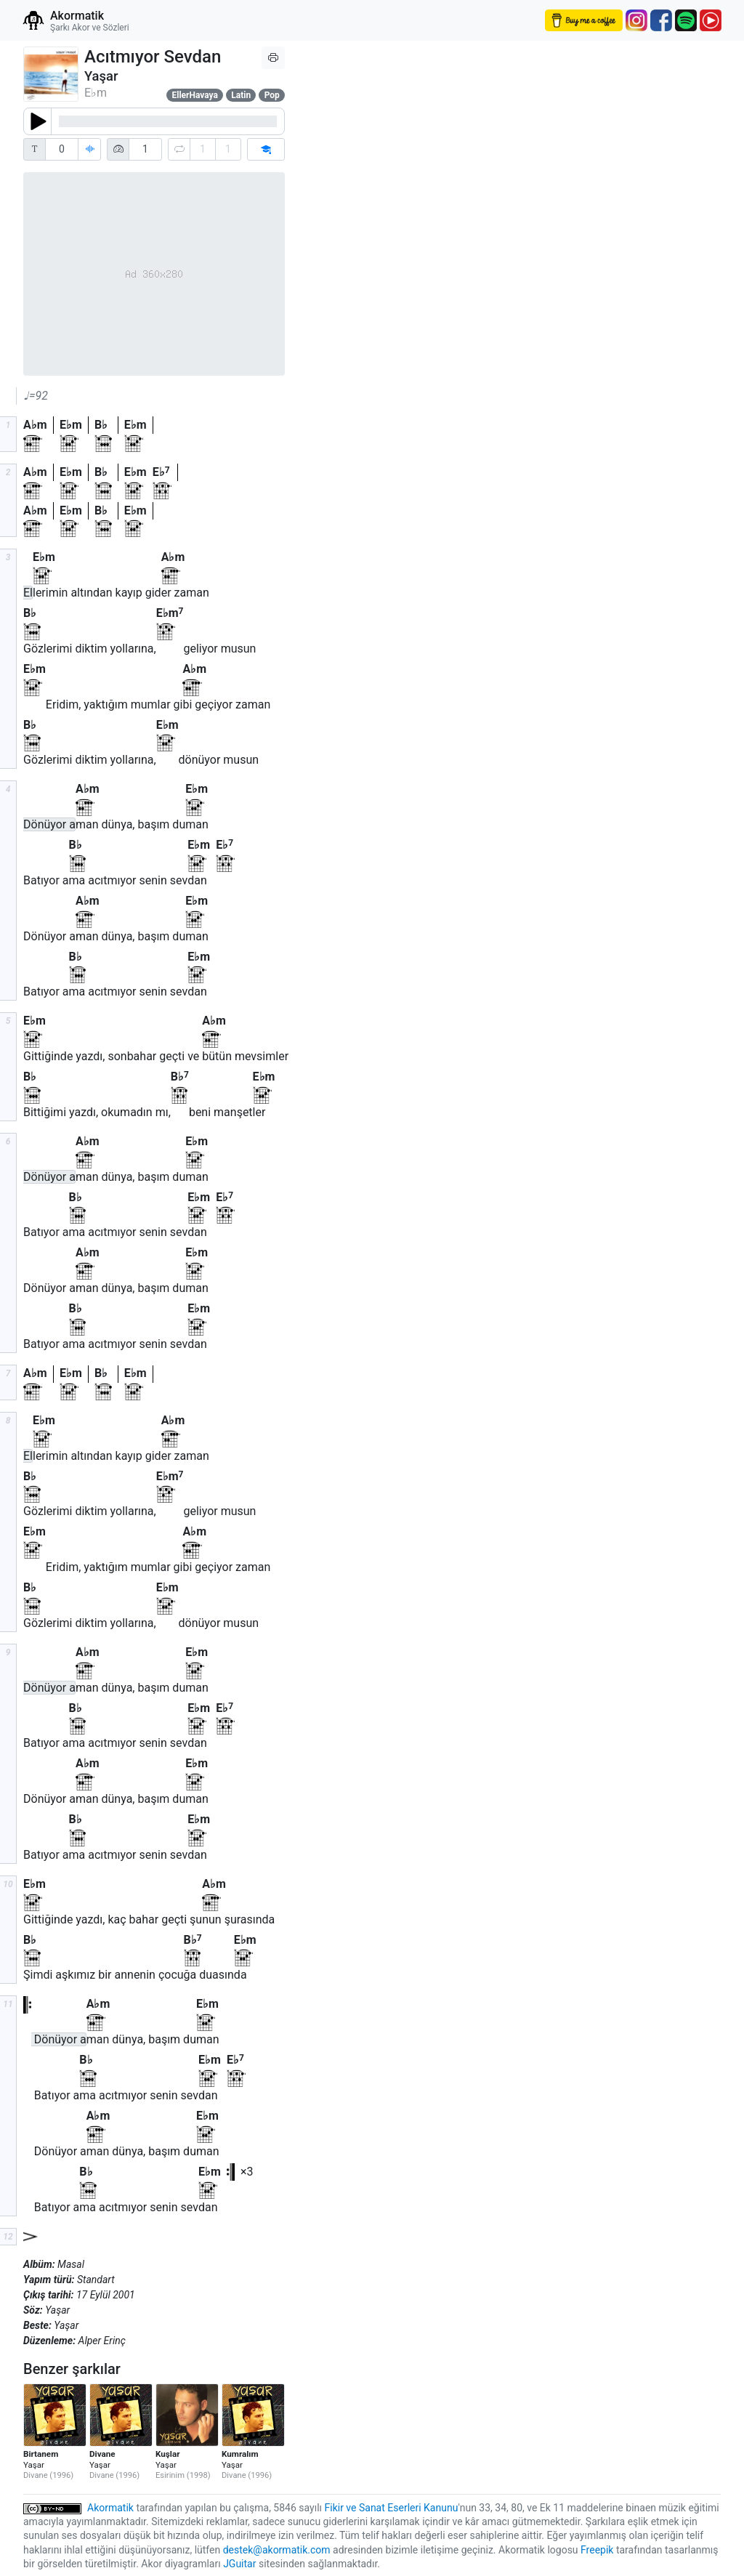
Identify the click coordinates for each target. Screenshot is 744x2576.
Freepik (597, 2550)
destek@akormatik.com (277, 2550)
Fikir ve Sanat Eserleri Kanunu (391, 2508)
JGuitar (239, 2563)
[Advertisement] (423, 326)
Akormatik (110, 2508)
